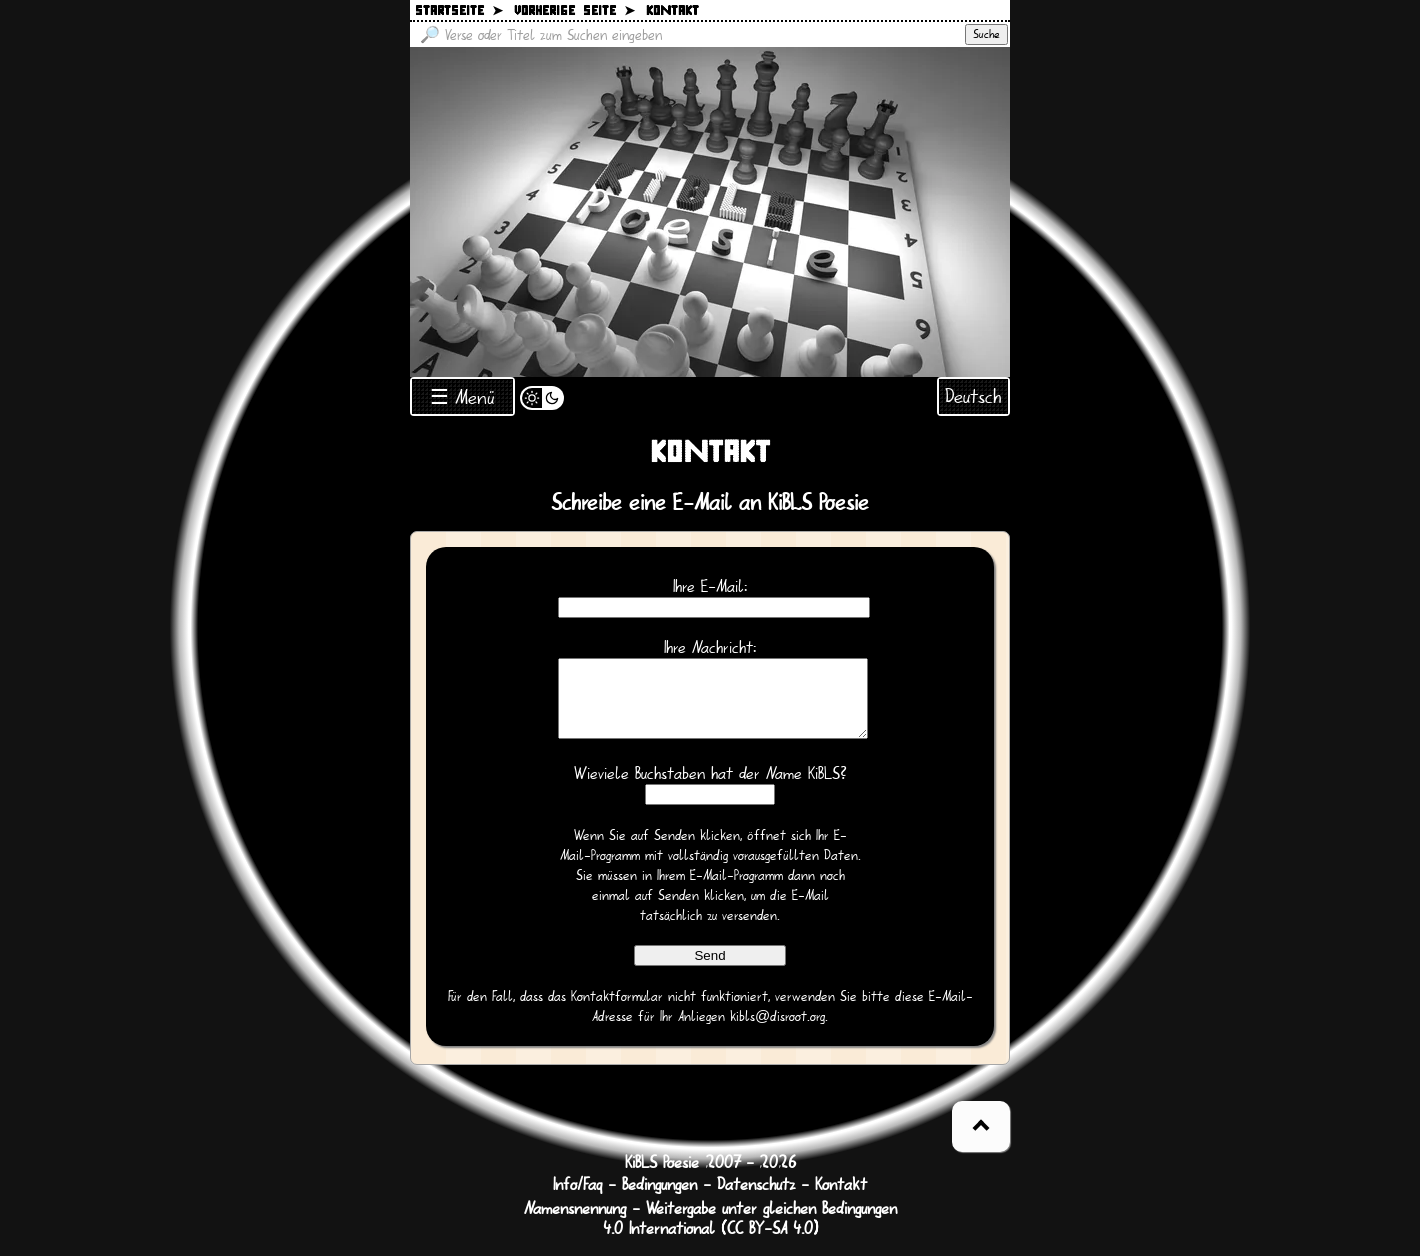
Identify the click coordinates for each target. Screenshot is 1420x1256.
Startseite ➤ (459, 11)
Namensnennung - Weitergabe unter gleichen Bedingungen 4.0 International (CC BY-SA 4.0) (710, 1234)
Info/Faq (577, 1200)
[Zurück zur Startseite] (710, 212)
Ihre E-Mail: (710, 587)
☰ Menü (462, 397)
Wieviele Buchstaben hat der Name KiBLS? (710, 789)
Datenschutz (756, 1200)
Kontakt (841, 1200)
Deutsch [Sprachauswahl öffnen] (973, 396)
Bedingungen (659, 1200)
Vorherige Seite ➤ (574, 11)
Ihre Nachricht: (710, 648)
